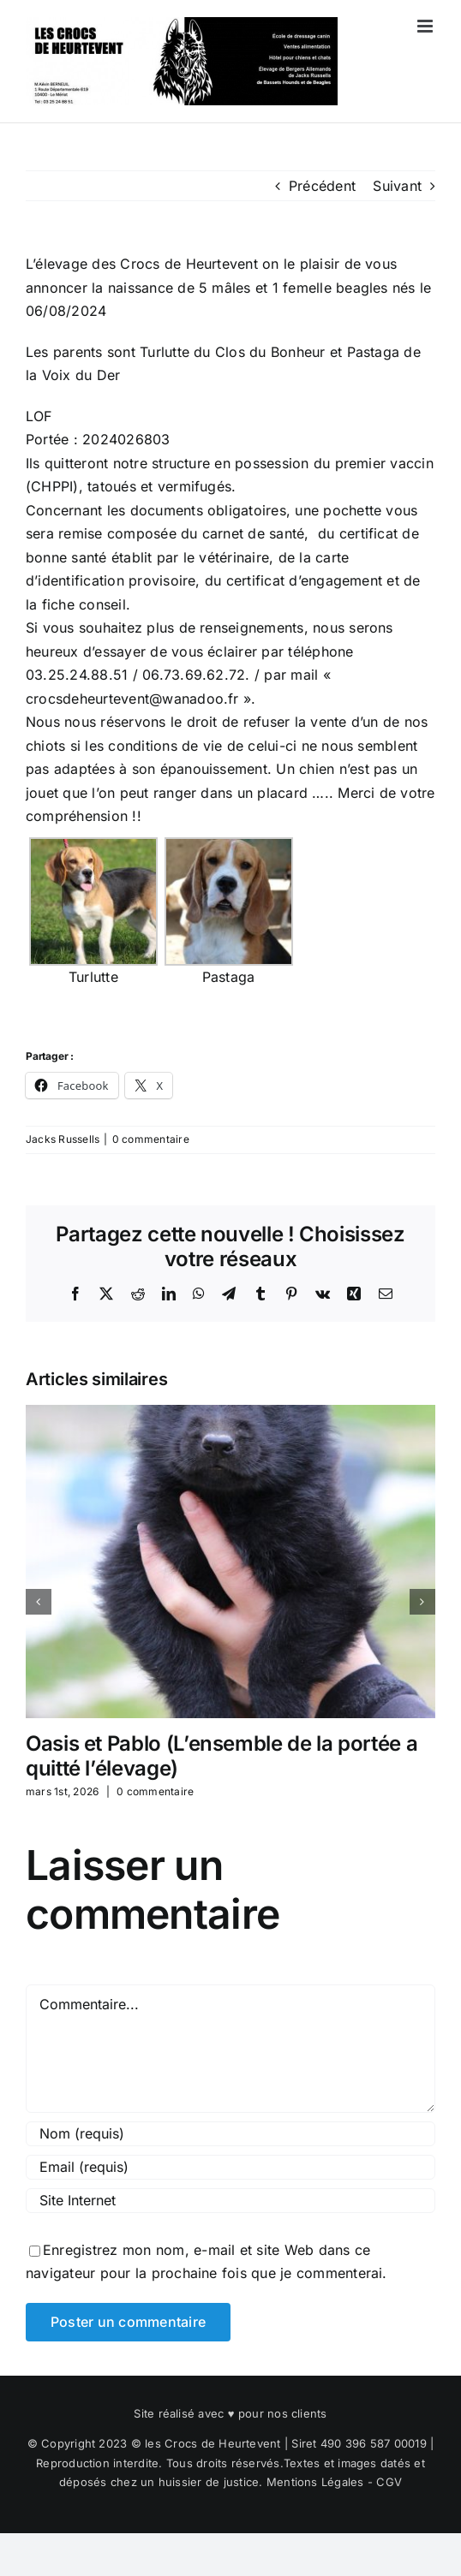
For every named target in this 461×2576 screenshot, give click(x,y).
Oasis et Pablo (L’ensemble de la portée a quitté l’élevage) (221, 1756)
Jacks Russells (62, 1139)
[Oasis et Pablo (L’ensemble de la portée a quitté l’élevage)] (230, 1413)
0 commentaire (150, 1139)
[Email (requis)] (230, 2167)
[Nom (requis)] (230, 2133)
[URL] (230, 2200)
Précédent (322, 185)
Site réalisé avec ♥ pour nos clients (230, 2413)
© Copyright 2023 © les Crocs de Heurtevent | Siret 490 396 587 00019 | (230, 2443)
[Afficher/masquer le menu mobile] (426, 26)
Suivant (397, 185)
